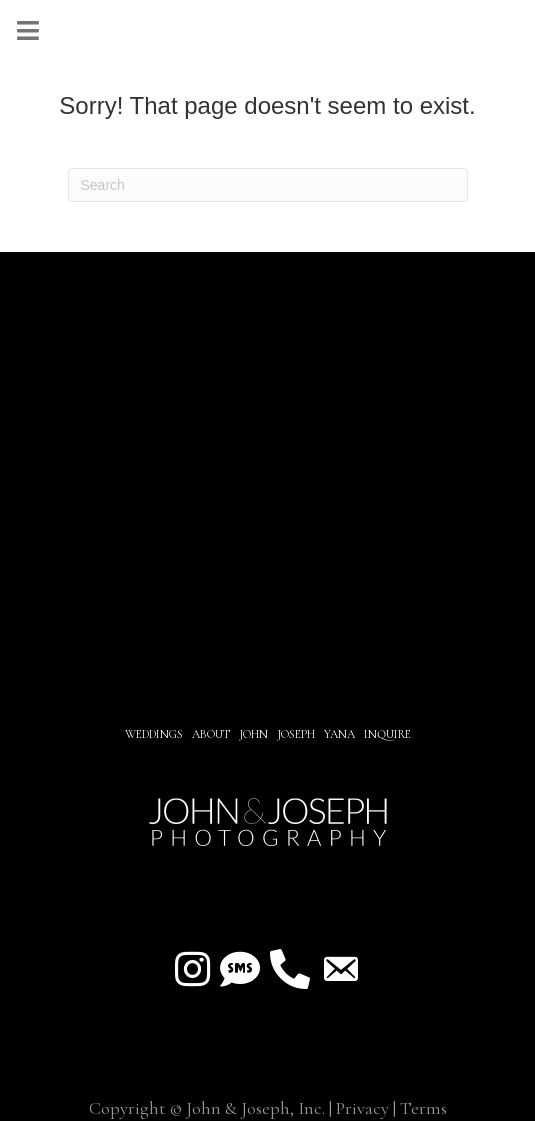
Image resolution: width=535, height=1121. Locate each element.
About (212, 734)
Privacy (362, 1108)
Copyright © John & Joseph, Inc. (207, 1108)
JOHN (253, 734)
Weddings (154, 734)
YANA (339, 734)
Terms (423, 1108)
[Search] (268, 185)
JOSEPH (296, 734)
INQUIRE (387, 734)
